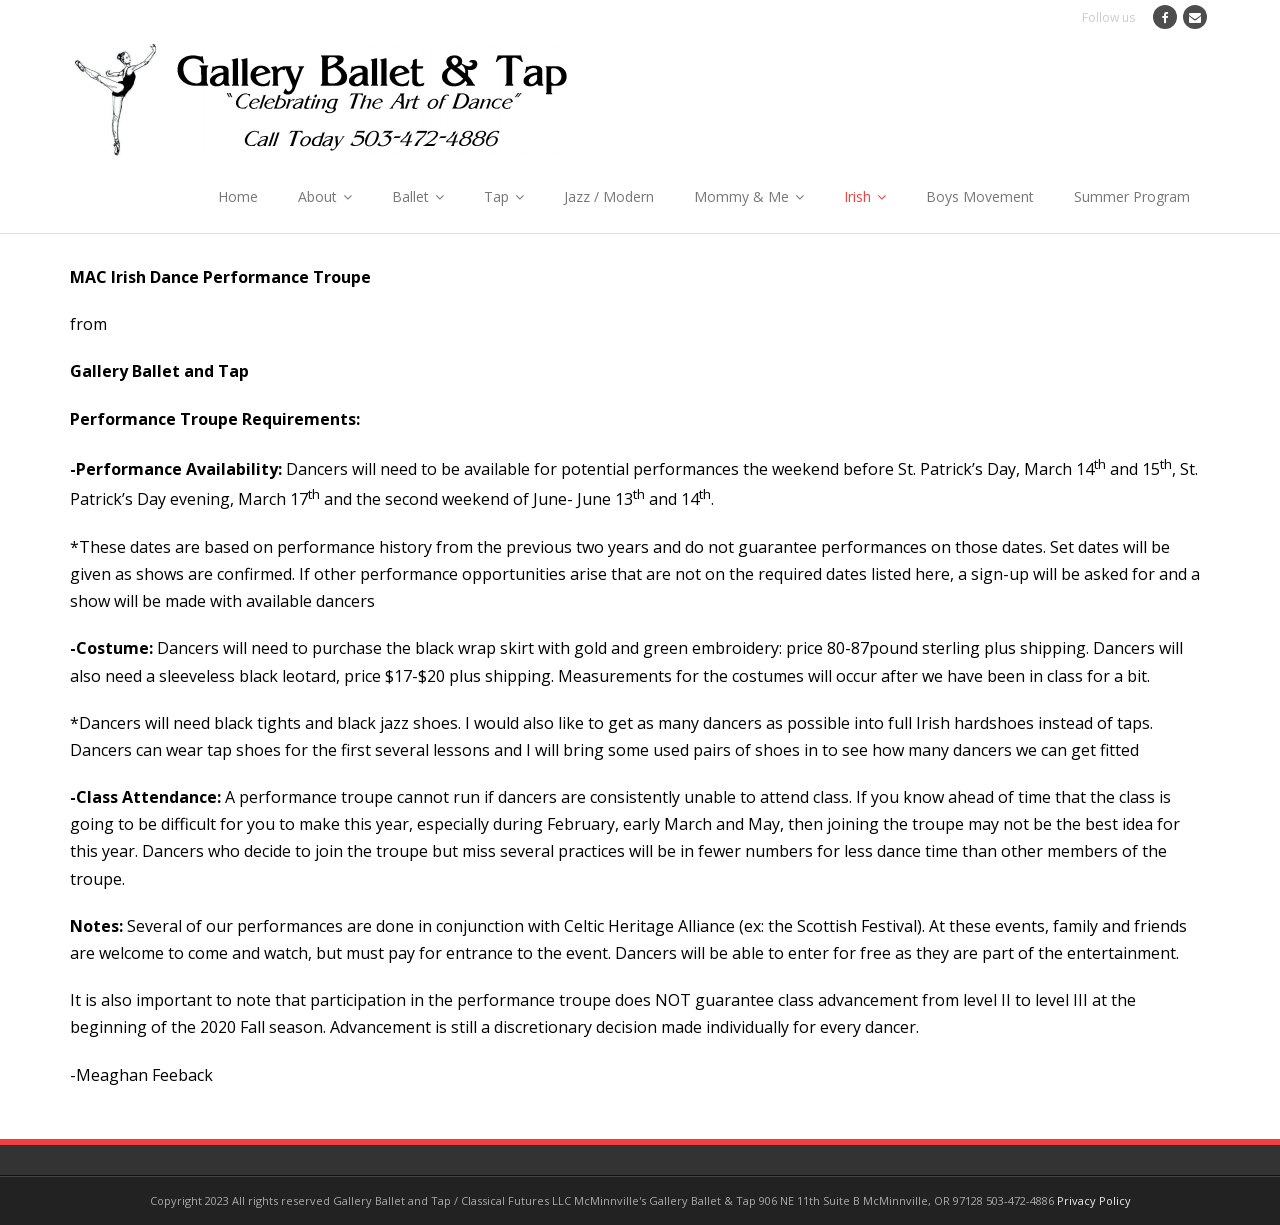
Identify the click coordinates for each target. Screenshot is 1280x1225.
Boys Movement (980, 196)
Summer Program (1132, 196)
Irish (857, 196)
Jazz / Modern (609, 196)
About (317, 196)
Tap (496, 196)
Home (238, 196)
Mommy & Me (741, 196)
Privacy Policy (1094, 1200)
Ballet (410, 196)
